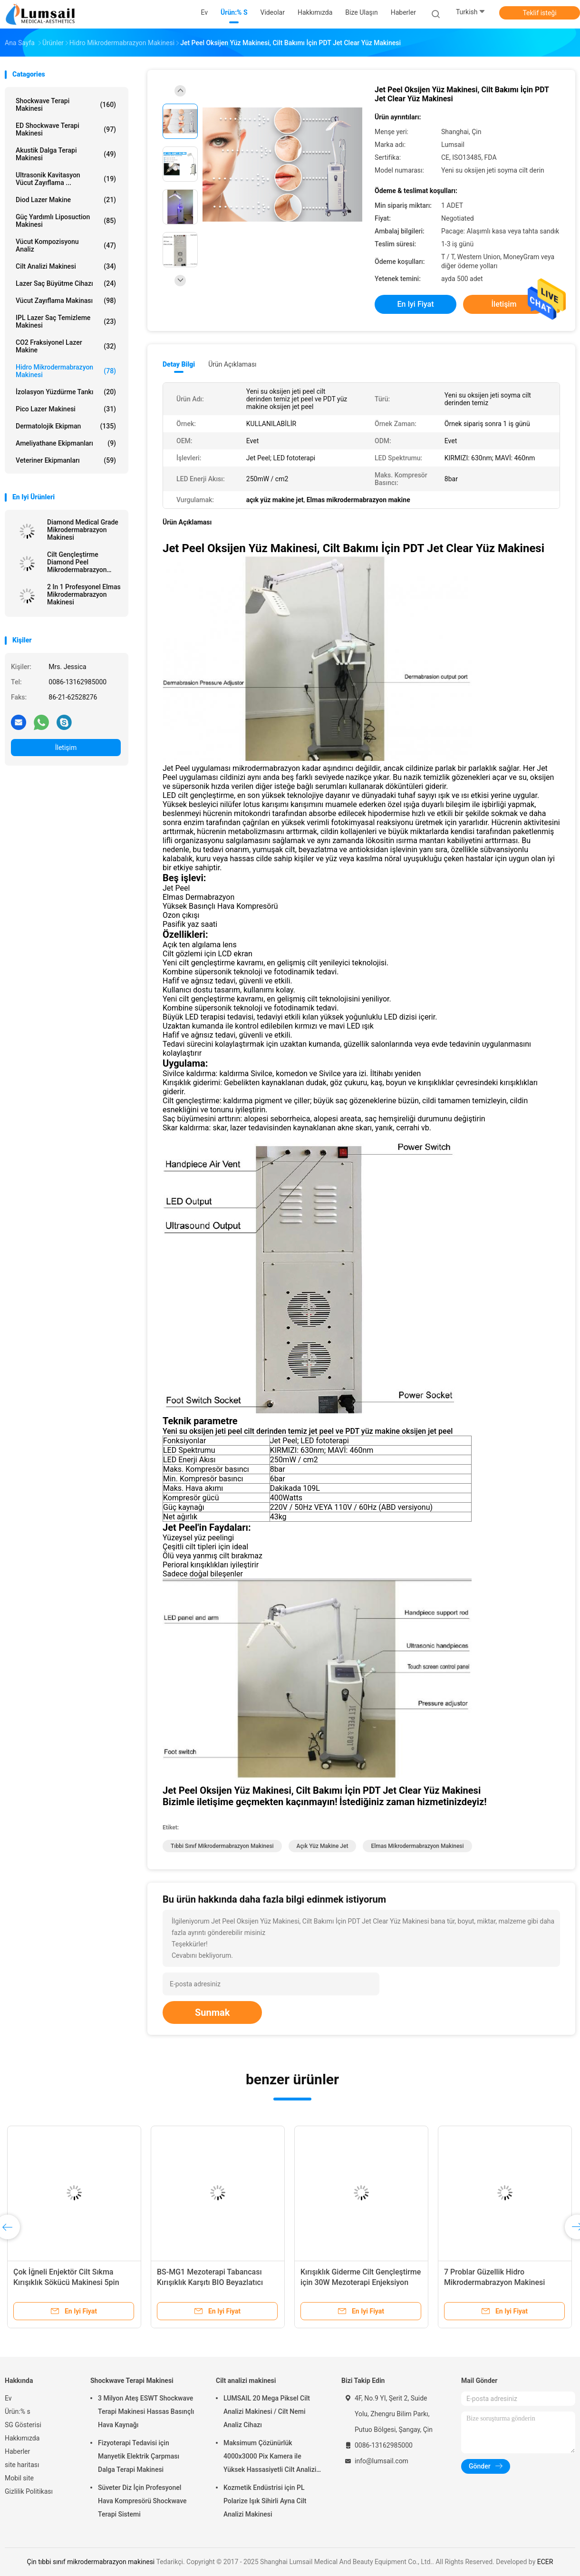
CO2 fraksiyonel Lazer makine (66, 346)
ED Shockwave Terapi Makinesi (66, 129)
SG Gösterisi (23, 2425)
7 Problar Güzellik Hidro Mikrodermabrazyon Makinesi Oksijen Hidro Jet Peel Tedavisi (496, 2282)
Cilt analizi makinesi (66, 266)
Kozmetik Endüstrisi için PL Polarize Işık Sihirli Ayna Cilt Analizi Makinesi (264, 2501)
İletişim (66, 747)
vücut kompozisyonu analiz (66, 245)
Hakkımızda (22, 2438)
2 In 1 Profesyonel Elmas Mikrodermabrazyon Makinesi (84, 594)
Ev (8, 2398)
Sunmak (212, 2012)
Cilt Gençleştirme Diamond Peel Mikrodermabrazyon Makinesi (77, 562)
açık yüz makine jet (322, 1846)
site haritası (22, 2465)
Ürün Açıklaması (232, 364)
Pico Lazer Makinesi (66, 409)
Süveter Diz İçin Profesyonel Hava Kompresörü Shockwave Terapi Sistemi (142, 2501)
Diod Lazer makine (66, 199)
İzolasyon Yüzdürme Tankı (66, 392)
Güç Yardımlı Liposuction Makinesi (66, 220)
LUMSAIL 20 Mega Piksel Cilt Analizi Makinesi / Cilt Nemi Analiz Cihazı (266, 2411)
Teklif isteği (539, 13)
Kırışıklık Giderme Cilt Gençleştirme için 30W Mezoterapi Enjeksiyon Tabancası (360, 2282)
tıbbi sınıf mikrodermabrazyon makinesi (222, 1846)
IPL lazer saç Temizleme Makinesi (66, 321)
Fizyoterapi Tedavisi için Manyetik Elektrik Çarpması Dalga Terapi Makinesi (138, 2456)
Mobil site (19, 2478)
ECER (545, 2562)
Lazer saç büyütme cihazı (66, 283)
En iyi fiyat (415, 304)
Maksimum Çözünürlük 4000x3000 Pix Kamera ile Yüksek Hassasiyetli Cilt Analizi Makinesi (269, 2457)
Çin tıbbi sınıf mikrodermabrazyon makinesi (91, 2562)
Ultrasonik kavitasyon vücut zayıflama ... (66, 178)
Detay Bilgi (179, 364)
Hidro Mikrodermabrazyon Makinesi (66, 371)
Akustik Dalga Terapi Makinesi (66, 154)
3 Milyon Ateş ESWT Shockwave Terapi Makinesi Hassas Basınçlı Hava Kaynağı (146, 2411)
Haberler (17, 2451)
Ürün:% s (17, 2411)
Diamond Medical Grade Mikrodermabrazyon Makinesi (82, 529)
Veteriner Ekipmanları (66, 460)
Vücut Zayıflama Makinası (66, 300)
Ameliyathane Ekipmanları (66, 443)
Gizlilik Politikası (29, 2491)
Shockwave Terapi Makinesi (66, 104)
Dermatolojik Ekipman (66, 426)
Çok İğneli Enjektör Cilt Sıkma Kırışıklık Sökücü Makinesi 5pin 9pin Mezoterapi (66, 2282)
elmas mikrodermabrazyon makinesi (417, 1846)
